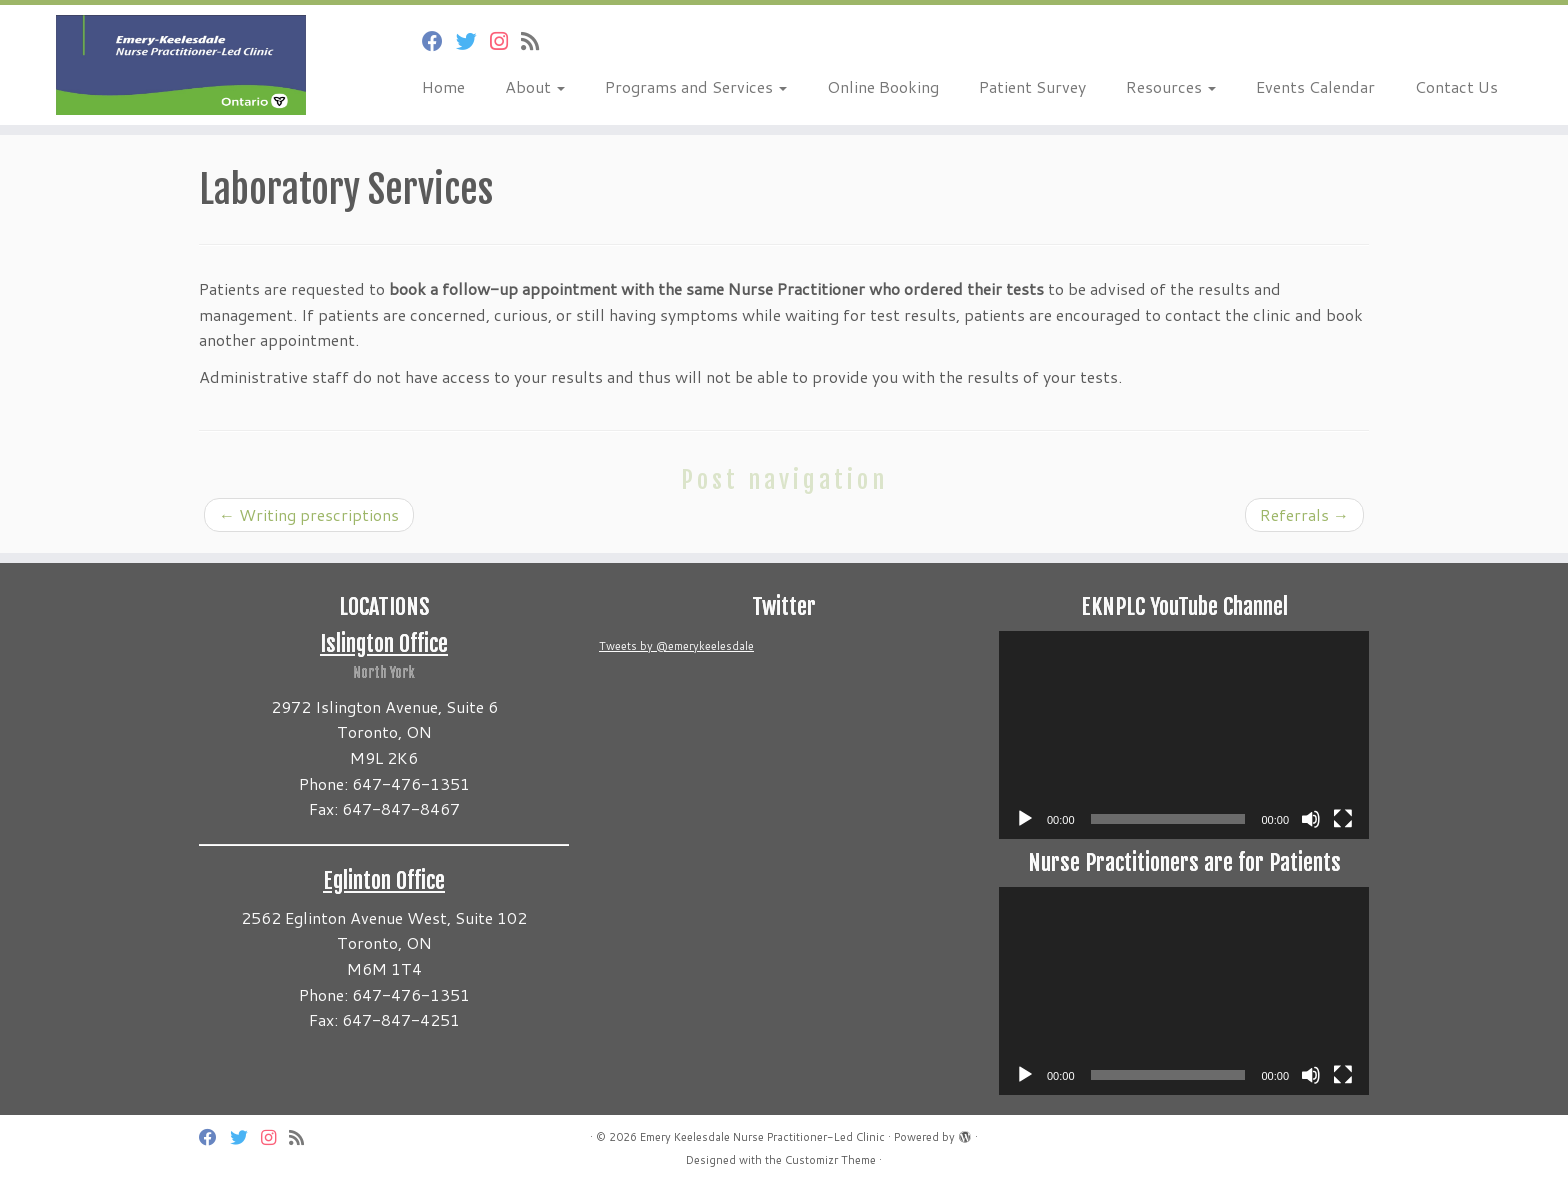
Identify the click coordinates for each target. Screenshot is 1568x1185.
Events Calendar (1315, 86)
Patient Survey (1032, 86)
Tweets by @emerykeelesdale (676, 646)
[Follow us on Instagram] (505, 41)
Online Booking (883, 86)
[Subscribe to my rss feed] (536, 41)
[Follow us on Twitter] (473, 41)
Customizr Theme (830, 1160)
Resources (1171, 86)
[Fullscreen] (1343, 819)
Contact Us (1456, 86)
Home (443, 86)
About (535, 86)
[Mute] (1311, 819)
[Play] (1025, 819)
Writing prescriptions (309, 514)
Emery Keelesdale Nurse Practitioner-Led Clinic (762, 1137)
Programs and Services (696, 86)
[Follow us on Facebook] (439, 41)
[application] (1184, 735)
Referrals (1304, 514)
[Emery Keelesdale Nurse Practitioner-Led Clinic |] (181, 65)
